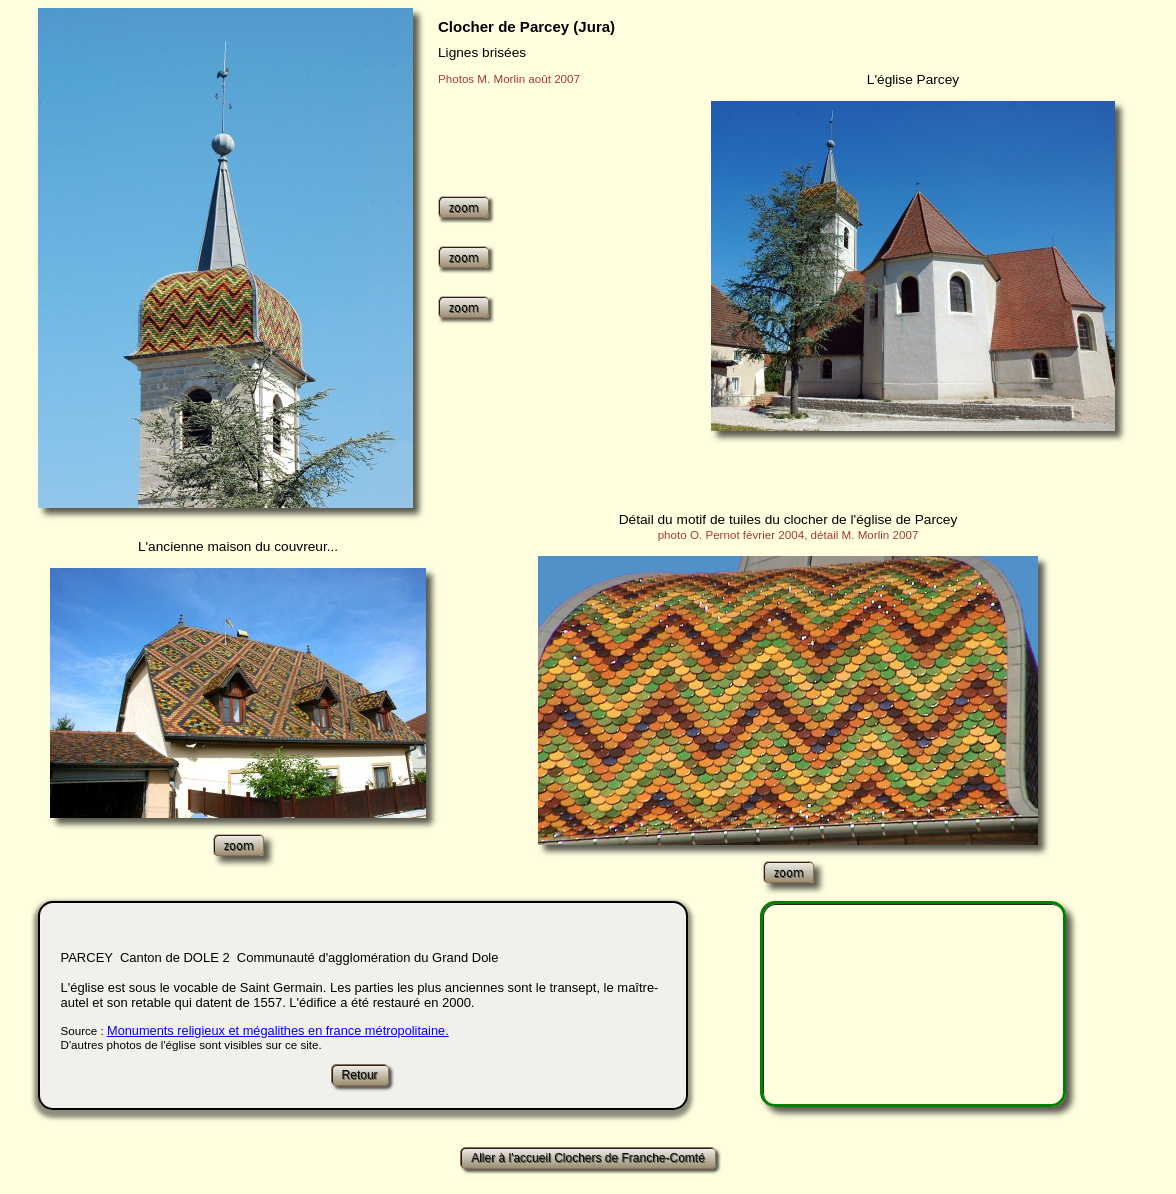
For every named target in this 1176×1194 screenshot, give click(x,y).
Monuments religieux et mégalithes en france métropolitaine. (278, 1030)
